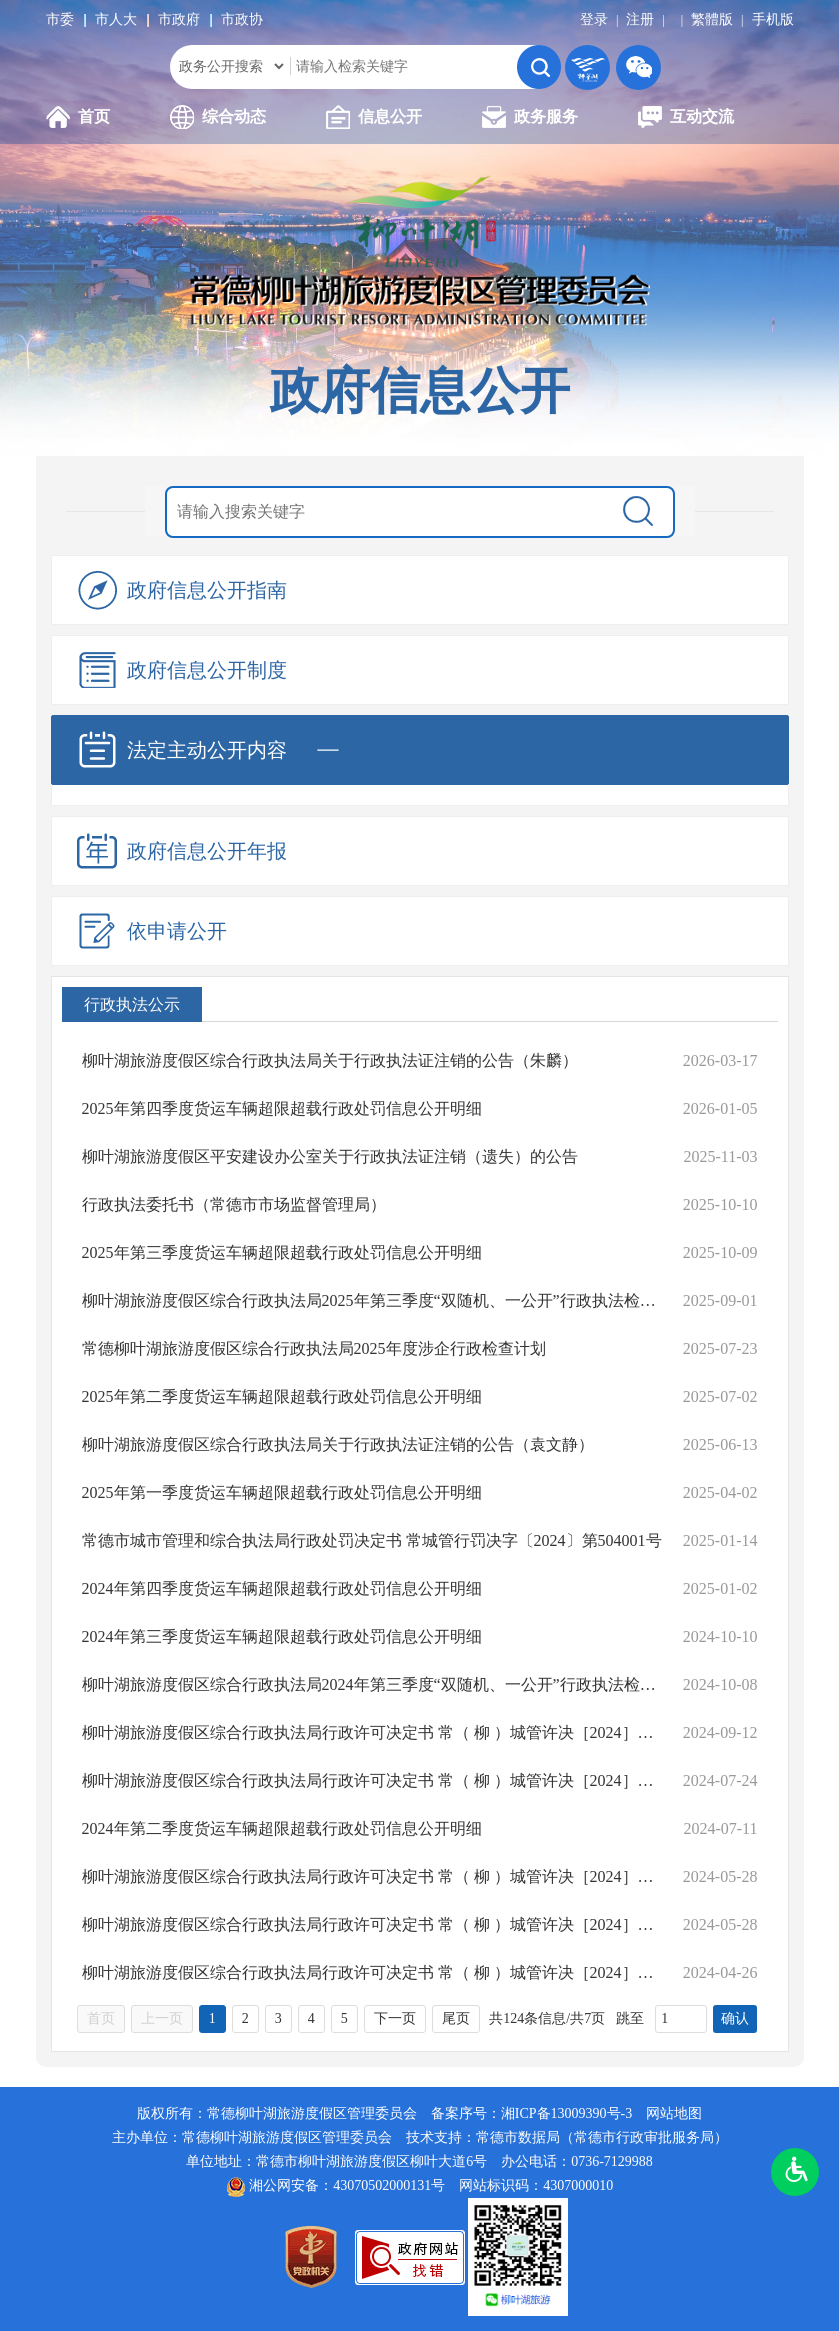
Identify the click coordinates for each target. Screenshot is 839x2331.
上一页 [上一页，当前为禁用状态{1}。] (162, 2018)
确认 (735, 2018)
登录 (594, 19)
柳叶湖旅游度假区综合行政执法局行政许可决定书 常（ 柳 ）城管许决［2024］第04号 (372, 1924)
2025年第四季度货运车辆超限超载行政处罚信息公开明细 (282, 1108)
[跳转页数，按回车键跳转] (681, 2019)
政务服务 (530, 117)
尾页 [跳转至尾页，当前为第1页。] (456, 2018)
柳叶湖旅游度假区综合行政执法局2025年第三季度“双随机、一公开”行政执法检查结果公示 (372, 1300)
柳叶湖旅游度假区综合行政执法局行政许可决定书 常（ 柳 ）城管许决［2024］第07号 (372, 1732)
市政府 (179, 19)
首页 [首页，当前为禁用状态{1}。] (101, 2018)
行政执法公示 (132, 1004)
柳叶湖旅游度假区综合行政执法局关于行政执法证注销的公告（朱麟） (330, 1060)
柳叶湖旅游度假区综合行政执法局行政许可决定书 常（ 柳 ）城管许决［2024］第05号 (372, 1876)
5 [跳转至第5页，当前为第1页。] (344, 2018)
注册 (640, 19)
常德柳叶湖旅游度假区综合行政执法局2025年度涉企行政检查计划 (314, 1348)
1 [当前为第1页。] (212, 2018)
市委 (60, 19)
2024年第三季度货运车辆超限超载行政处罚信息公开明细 (282, 1636)
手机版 (773, 19)
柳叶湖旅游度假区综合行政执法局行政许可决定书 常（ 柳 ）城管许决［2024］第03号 (372, 1972)
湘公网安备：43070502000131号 (347, 2185)
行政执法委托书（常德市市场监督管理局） (234, 1204)
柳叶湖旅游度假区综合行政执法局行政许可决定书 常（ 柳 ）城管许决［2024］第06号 (372, 1780)
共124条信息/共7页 (547, 2018)
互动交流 (686, 117)
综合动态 (218, 117)
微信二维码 (638, 67)
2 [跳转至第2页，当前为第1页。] (245, 2018)
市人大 (116, 19)
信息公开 (374, 117)
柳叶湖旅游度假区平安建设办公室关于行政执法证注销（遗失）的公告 (330, 1156)
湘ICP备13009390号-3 (566, 2113)
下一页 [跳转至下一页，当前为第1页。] (395, 2018)
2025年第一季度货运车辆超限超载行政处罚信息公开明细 (282, 1492)
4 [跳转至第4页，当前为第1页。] (311, 2018)
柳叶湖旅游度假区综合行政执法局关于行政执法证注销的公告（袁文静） (338, 1444)
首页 (78, 117)
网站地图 (674, 2113)
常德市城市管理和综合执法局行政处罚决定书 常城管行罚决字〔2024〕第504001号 (372, 1540)
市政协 (242, 19)
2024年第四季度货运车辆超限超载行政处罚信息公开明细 (282, 1588)
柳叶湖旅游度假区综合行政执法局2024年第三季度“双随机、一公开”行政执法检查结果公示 (372, 1684)
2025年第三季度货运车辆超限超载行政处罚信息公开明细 (282, 1252)
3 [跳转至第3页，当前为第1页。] (278, 2018)
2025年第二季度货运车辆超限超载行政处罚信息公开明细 (282, 1396)
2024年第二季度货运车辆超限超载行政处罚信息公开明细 (282, 1828)
